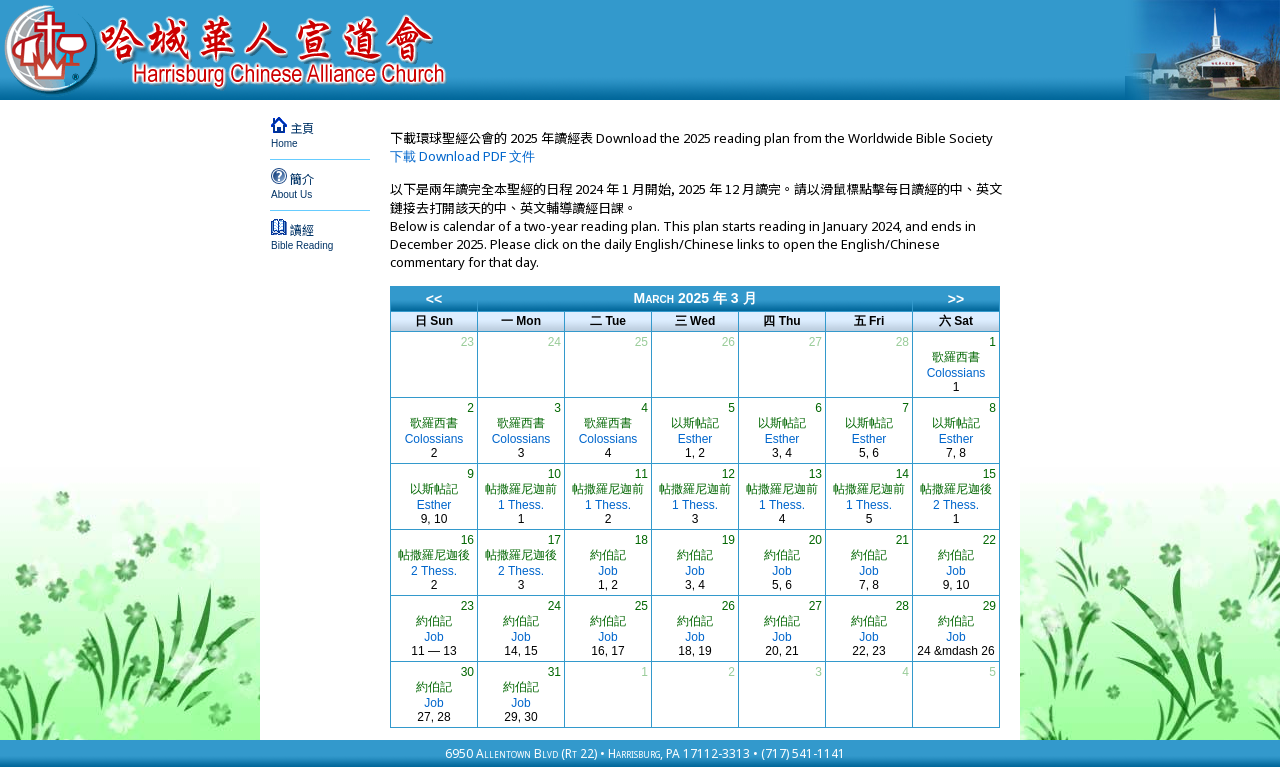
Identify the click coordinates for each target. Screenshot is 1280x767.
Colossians (956, 373)
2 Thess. (956, 505)
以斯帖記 (695, 423)
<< (434, 299)
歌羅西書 (956, 357)
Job (607, 571)
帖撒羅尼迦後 (956, 489)
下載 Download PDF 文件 (462, 156)
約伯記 (608, 555)
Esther (695, 439)
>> (956, 299)
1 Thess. (521, 505)
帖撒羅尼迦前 (521, 489)
